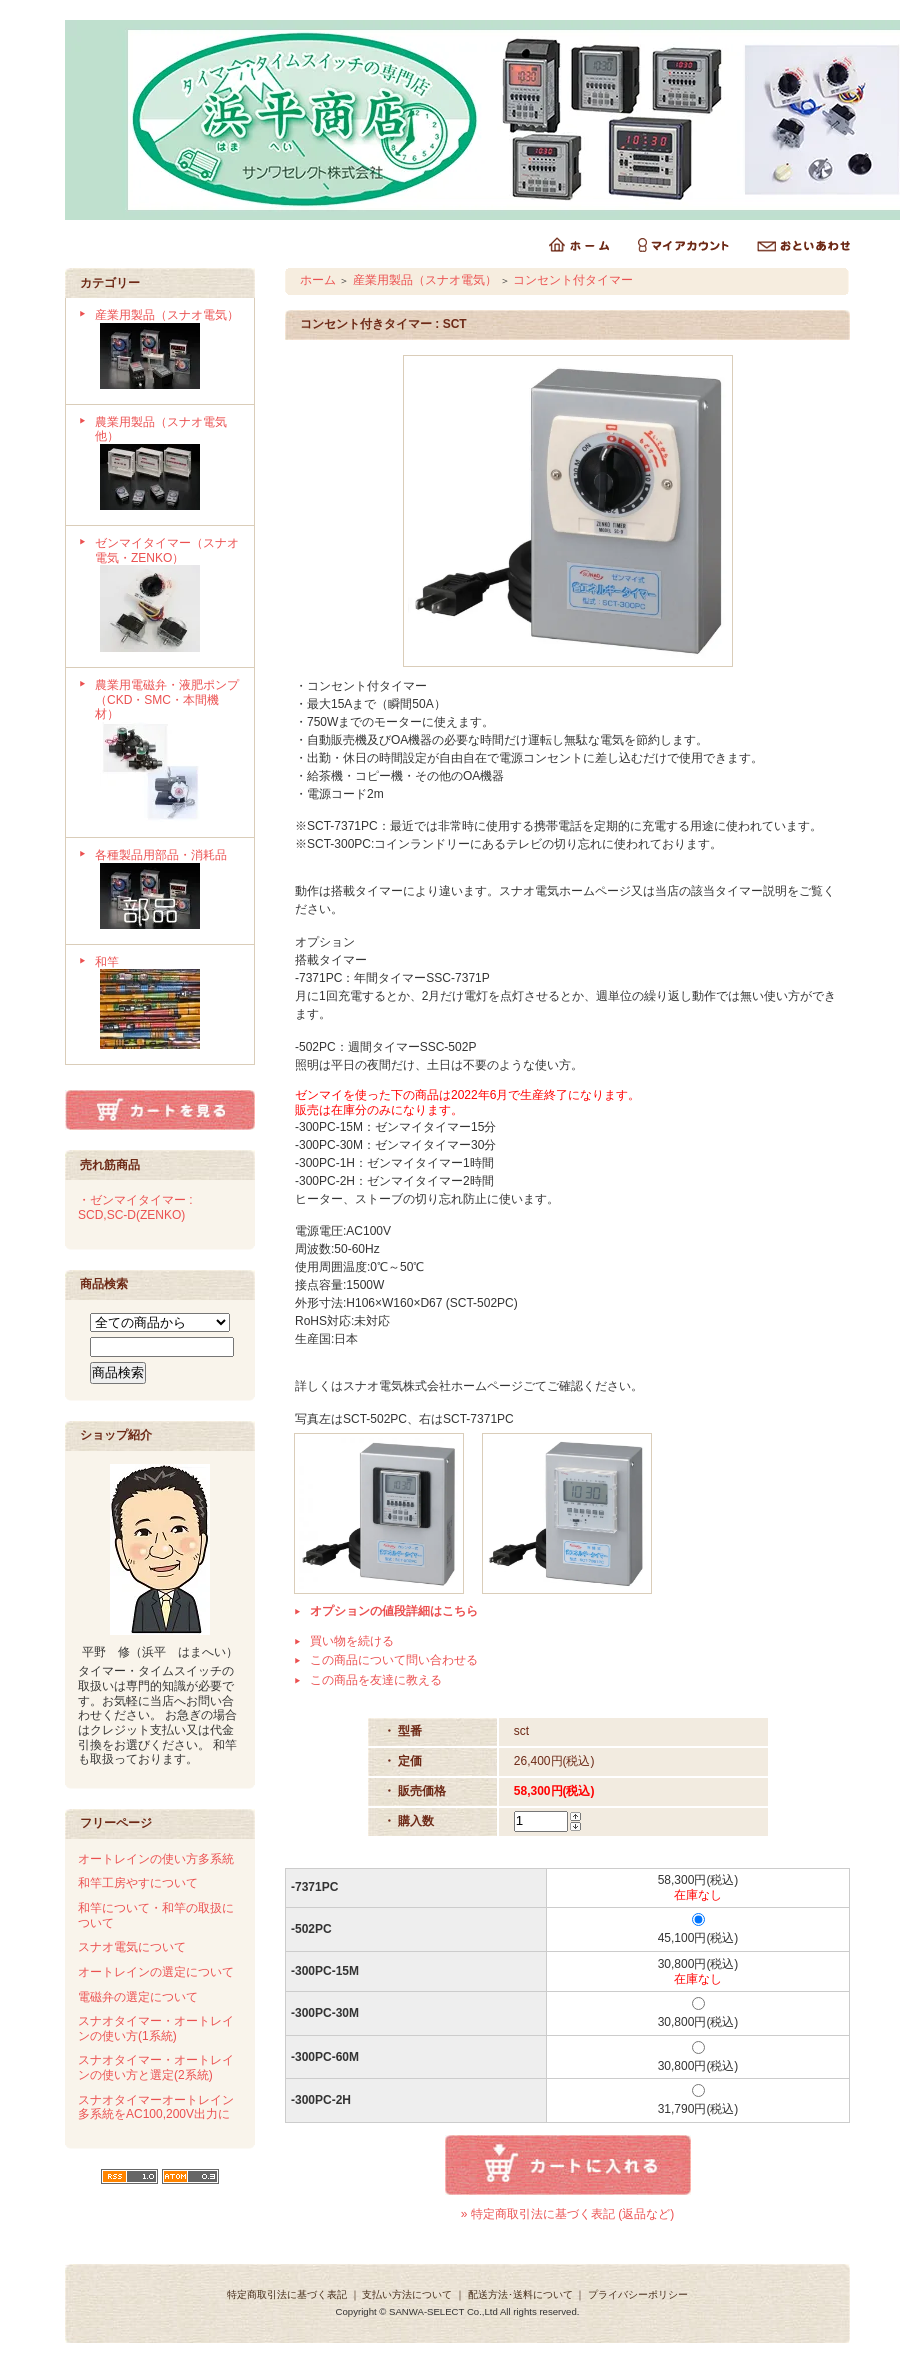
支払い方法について (407, 2294)
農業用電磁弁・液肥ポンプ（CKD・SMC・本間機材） (167, 752)
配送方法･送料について (520, 2294)
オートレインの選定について (156, 1972)
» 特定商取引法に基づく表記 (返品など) (567, 2214)
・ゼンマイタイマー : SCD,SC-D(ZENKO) (135, 1207)
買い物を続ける (352, 1641)
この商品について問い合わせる (394, 1660)
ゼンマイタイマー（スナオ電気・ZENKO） (167, 596)
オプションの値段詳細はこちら (394, 1611)
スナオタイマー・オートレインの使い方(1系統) (156, 2028)
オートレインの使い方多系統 (156, 1859)
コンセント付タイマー (573, 280)
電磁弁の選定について (138, 1997)
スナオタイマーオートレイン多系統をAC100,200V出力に (156, 2107)
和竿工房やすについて (138, 1883)
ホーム (318, 280)
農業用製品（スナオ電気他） (167, 465)
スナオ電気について (132, 1947)
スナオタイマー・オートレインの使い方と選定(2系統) (156, 2067)
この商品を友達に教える (376, 1680)
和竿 (167, 1005)
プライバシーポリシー (638, 2294)
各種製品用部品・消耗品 (167, 891)
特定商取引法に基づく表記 (287, 2294)
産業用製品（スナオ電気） (167, 351)
